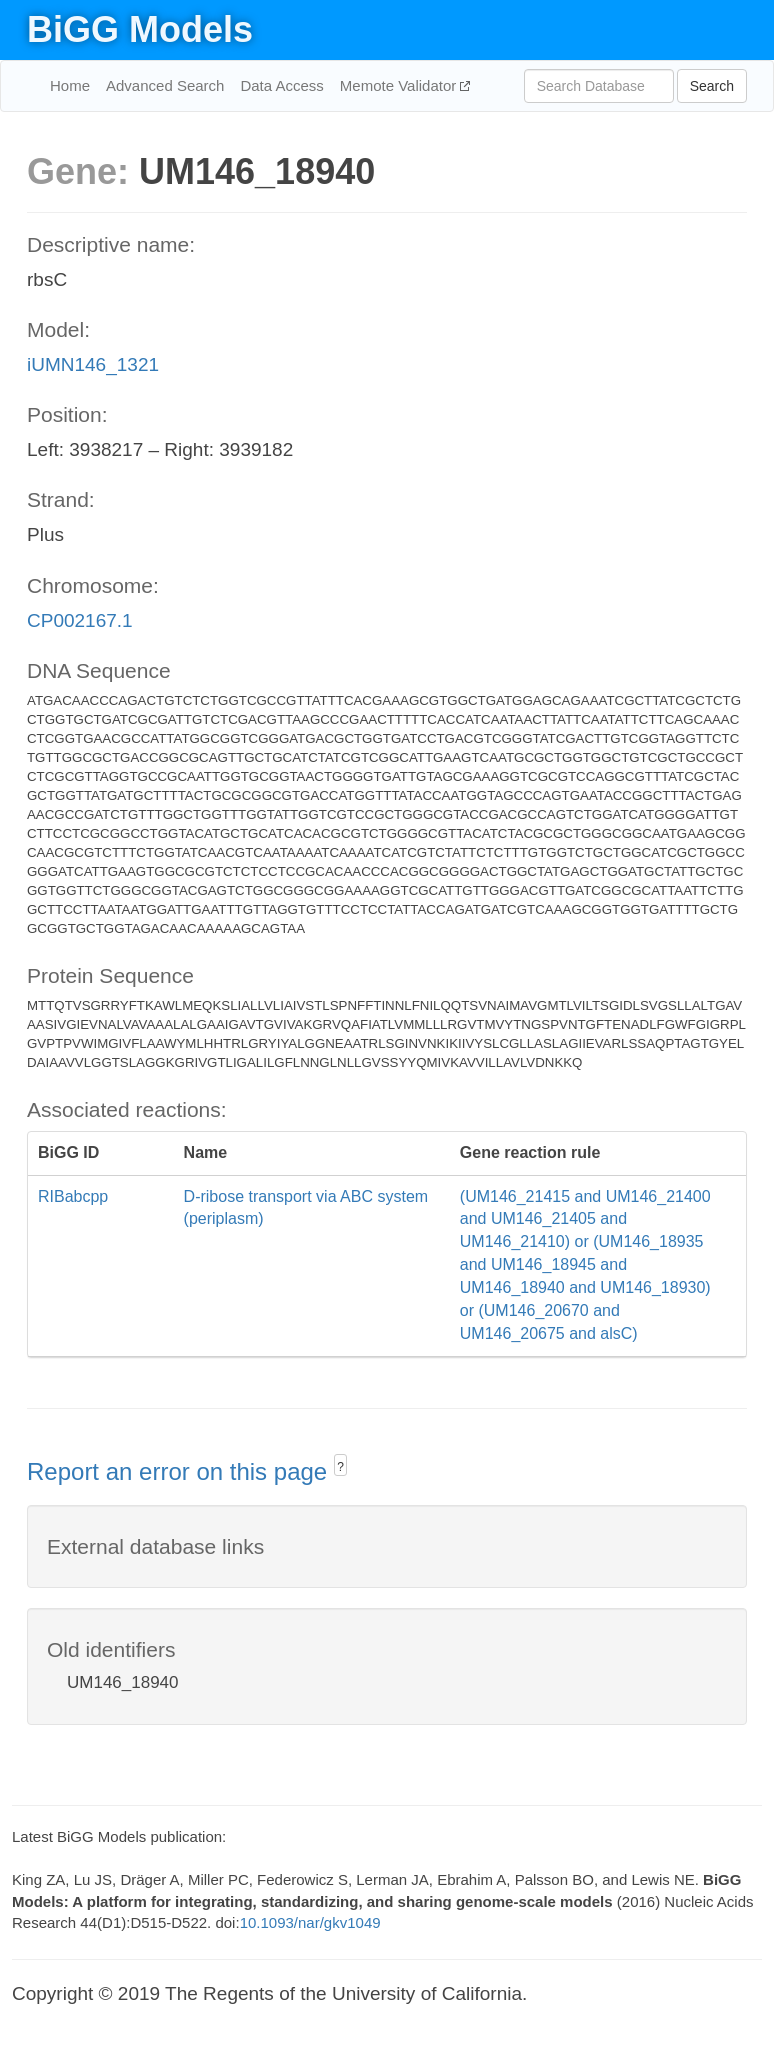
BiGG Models (140, 29)
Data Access (281, 85)
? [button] (340, 1467)
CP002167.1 (80, 620)
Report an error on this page (180, 1471)
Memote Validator (400, 85)
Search (712, 86)
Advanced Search (165, 85)
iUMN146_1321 (93, 364)
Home (70, 85)
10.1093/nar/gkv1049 (310, 1922)
